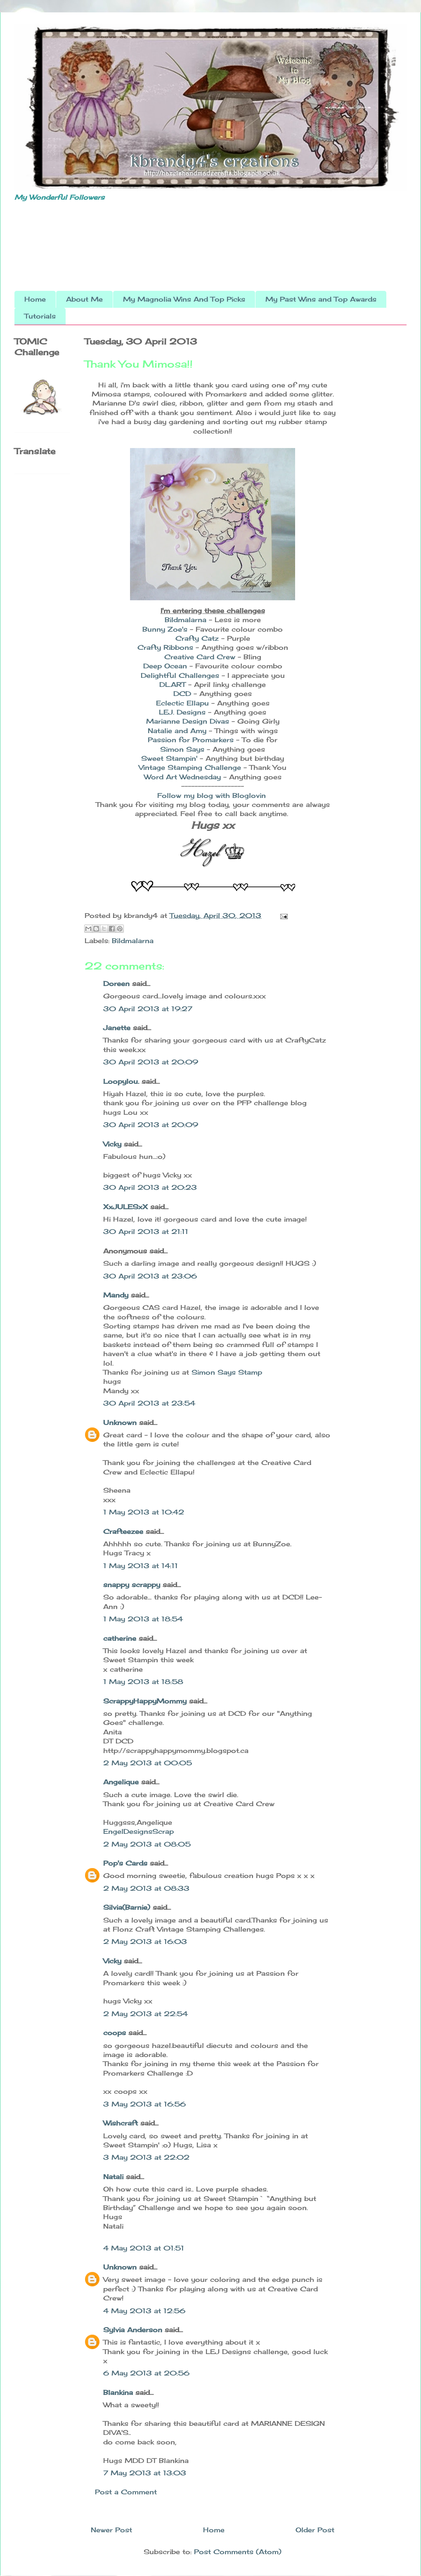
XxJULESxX (125, 1207)
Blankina (118, 2392)
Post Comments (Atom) (237, 2552)
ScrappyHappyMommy (145, 1701)
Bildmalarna (185, 620)
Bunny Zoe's (164, 629)
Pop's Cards (125, 1863)
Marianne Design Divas (187, 721)
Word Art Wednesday (183, 777)
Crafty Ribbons (166, 647)
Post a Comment (126, 2492)
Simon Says (183, 749)
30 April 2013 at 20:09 (150, 1062)
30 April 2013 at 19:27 (147, 1009)
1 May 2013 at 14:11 (140, 1566)
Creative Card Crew (199, 657)
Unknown (120, 1422)
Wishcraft (120, 2123)
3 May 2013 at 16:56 (144, 2104)
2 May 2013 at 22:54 (145, 2014)
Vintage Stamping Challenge (190, 767)
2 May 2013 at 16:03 (145, 1941)
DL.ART (172, 684)
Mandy (115, 1295)
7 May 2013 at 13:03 (144, 2473)
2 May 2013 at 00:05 (147, 1763)
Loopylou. (121, 1081)
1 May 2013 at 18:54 (143, 1619)
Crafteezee (123, 1531)
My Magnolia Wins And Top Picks (184, 299)
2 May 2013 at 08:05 (147, 1844)
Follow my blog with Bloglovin (211, 795)
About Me (84, 299)
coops (114, 2033)
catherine (119, 1638)
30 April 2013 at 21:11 (145, 1231)
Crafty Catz (197, 638)
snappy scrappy (131, 1585)
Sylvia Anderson (132, 2330)
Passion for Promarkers (191, 740)
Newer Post (111, 2530)
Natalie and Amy (177, 731)
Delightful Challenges (180, 675)
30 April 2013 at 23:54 (149, 1403)
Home (35, 299)
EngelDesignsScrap (138, 1831)
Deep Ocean (165, 666)
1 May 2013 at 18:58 (143, 1681)
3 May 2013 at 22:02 (146, 2157)
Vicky (112, 1144)
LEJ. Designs (183, 712)
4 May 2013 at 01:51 (143, 2248)
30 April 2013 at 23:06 (150, 1276)
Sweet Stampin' (169, 758)
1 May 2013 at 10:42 (143, 1512)
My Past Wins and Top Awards (320, 299)
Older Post (315, 2530)
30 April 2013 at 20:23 (150, 1187)
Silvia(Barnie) (126, 1907)
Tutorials (40, 316)
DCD (182, 693)
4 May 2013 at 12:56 (144, 2311)
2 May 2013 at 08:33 (146, 1888)
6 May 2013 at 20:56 (146, 2373)
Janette (116, 1028)
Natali (113, 2177)
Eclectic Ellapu (183, 703)
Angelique (121, 1782)
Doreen (116, 983)
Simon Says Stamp (227, 1372)
